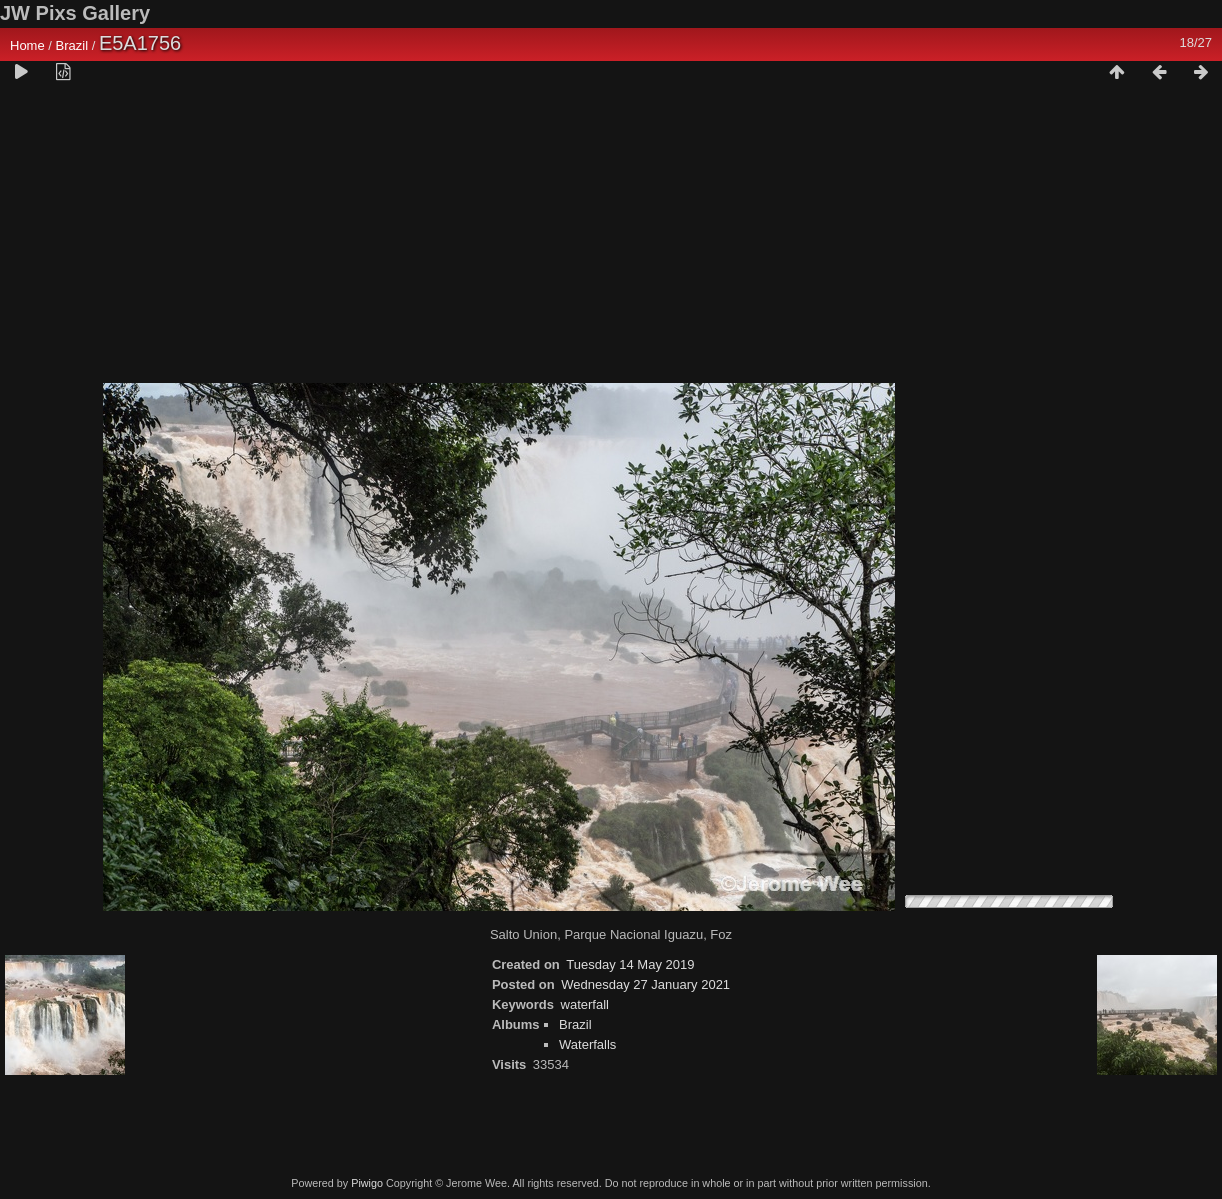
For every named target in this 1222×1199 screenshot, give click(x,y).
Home (27, 45)
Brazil (72, 45)
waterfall (585, 1004)
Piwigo (367, 1183)
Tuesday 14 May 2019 (630, 964)
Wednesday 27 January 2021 (645, 984)
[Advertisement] (611, 241)
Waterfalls (587, 1044)
